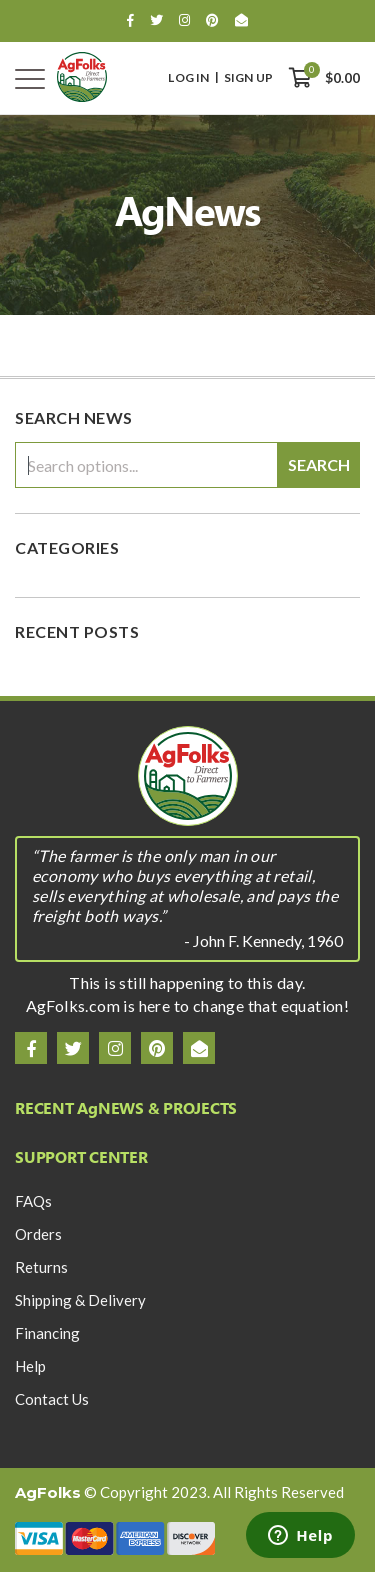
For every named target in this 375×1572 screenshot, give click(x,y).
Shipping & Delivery (80, 1300)
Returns (41, 1267)
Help (30, 1366)
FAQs (33, 1201)
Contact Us (52, 1399)
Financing (47, 1333)
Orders (38, 1234)
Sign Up (248, 78)
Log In (188, 78)
